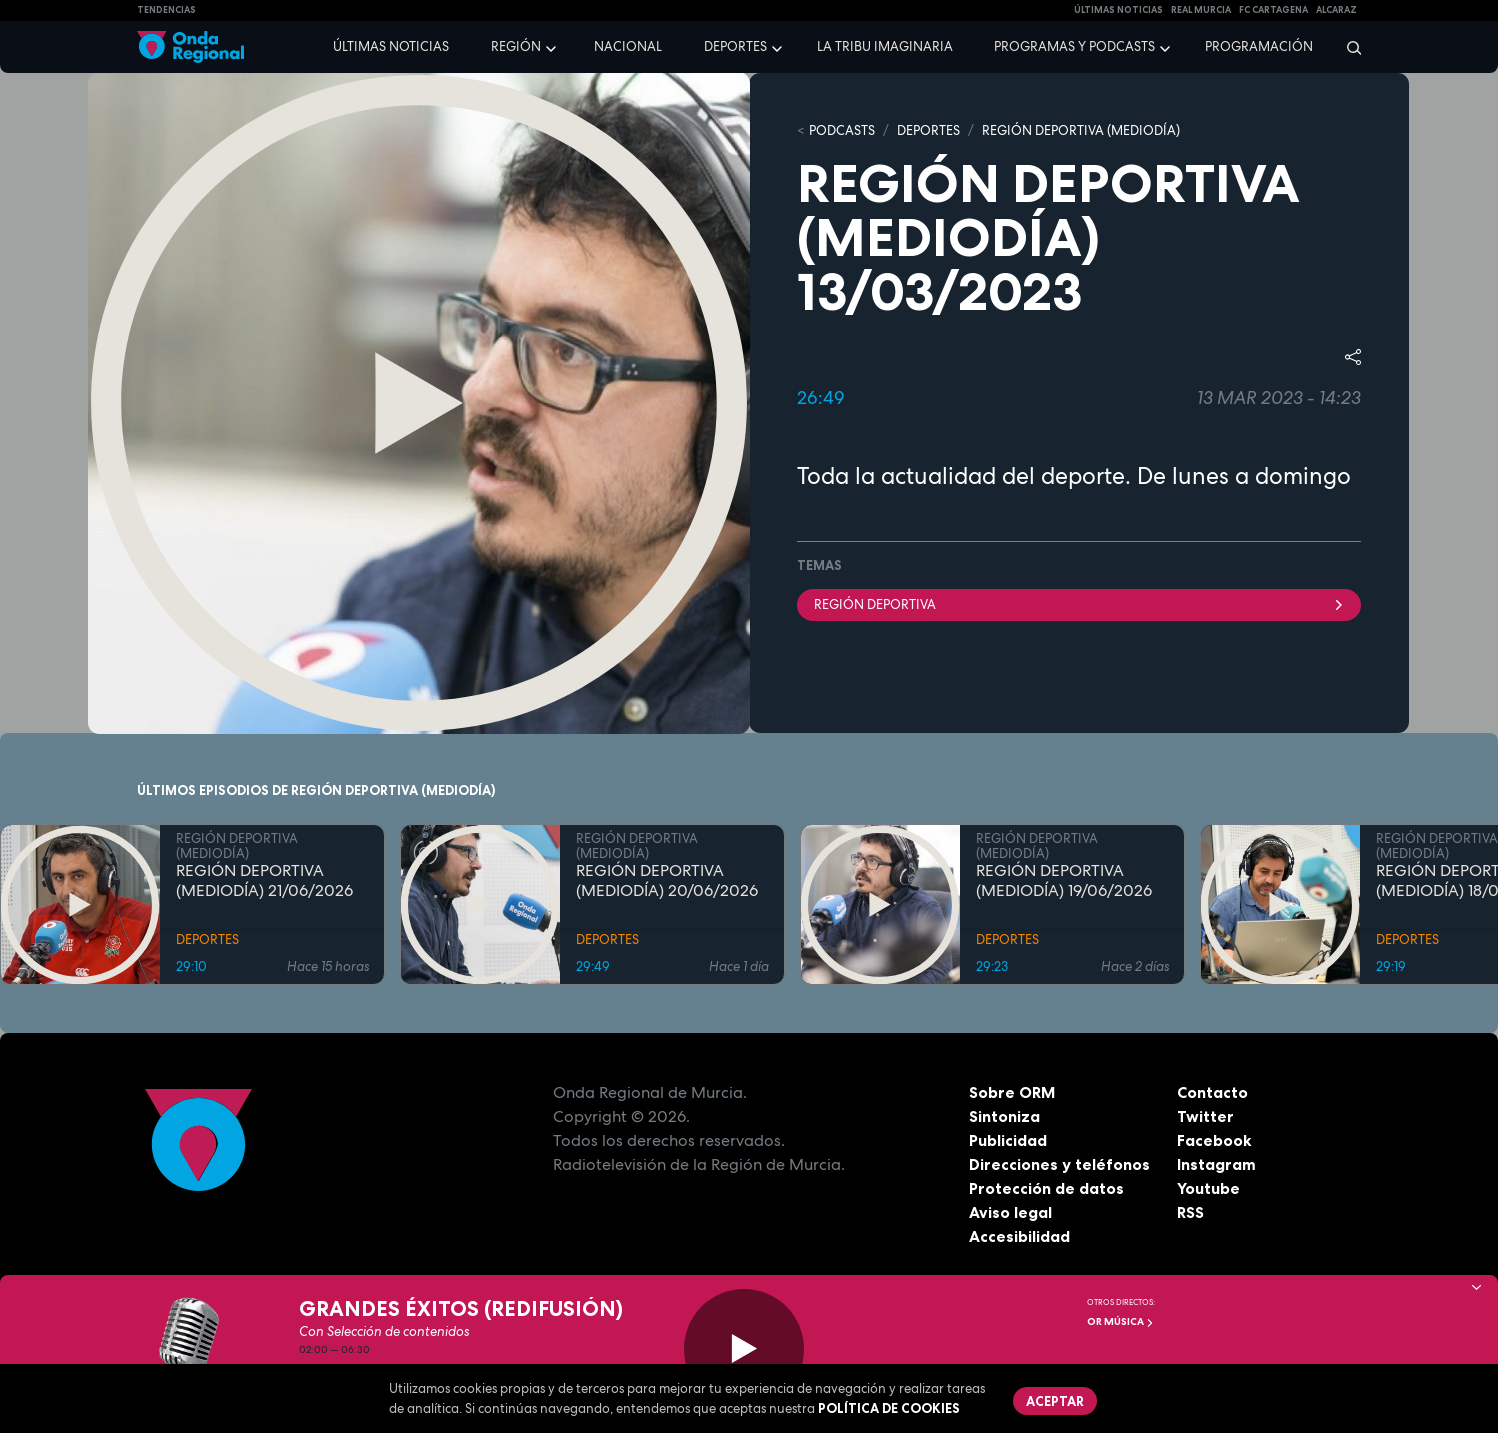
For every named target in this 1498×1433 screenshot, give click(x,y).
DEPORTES (928, 130)
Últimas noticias (391, 46)
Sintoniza (1004, 1116)
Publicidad (1008, 1140)
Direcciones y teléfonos (1060, 1164)
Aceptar (1055, 1401)
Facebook (1214, 1140)
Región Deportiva (1079, 603)
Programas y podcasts (1074, 46)
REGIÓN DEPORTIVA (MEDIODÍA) (1081, 130)
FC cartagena (1273, 10)
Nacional (628, 46)
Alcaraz (1336, 10)
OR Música (1120, 1321)
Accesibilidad (1019, 1236)
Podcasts (842, 130)
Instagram (1216, 1164)
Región (516, 46)
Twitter (1205, 1116)
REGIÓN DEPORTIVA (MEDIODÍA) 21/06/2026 (264, 881)
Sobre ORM (1013, 1092)
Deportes (735, 46)
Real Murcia (1201, 10)
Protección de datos (1047, 1188)
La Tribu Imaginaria (885, 46)
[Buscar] (1347, 47)
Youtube (1208, 1188)
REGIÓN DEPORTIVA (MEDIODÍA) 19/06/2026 (1064, 881)
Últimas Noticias (1118, 10)
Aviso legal (1010, 1212)
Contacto (1212, 1092)
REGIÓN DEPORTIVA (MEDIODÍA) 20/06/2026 (667, 881)
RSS (1191, 1212)
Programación (1259, 46)
